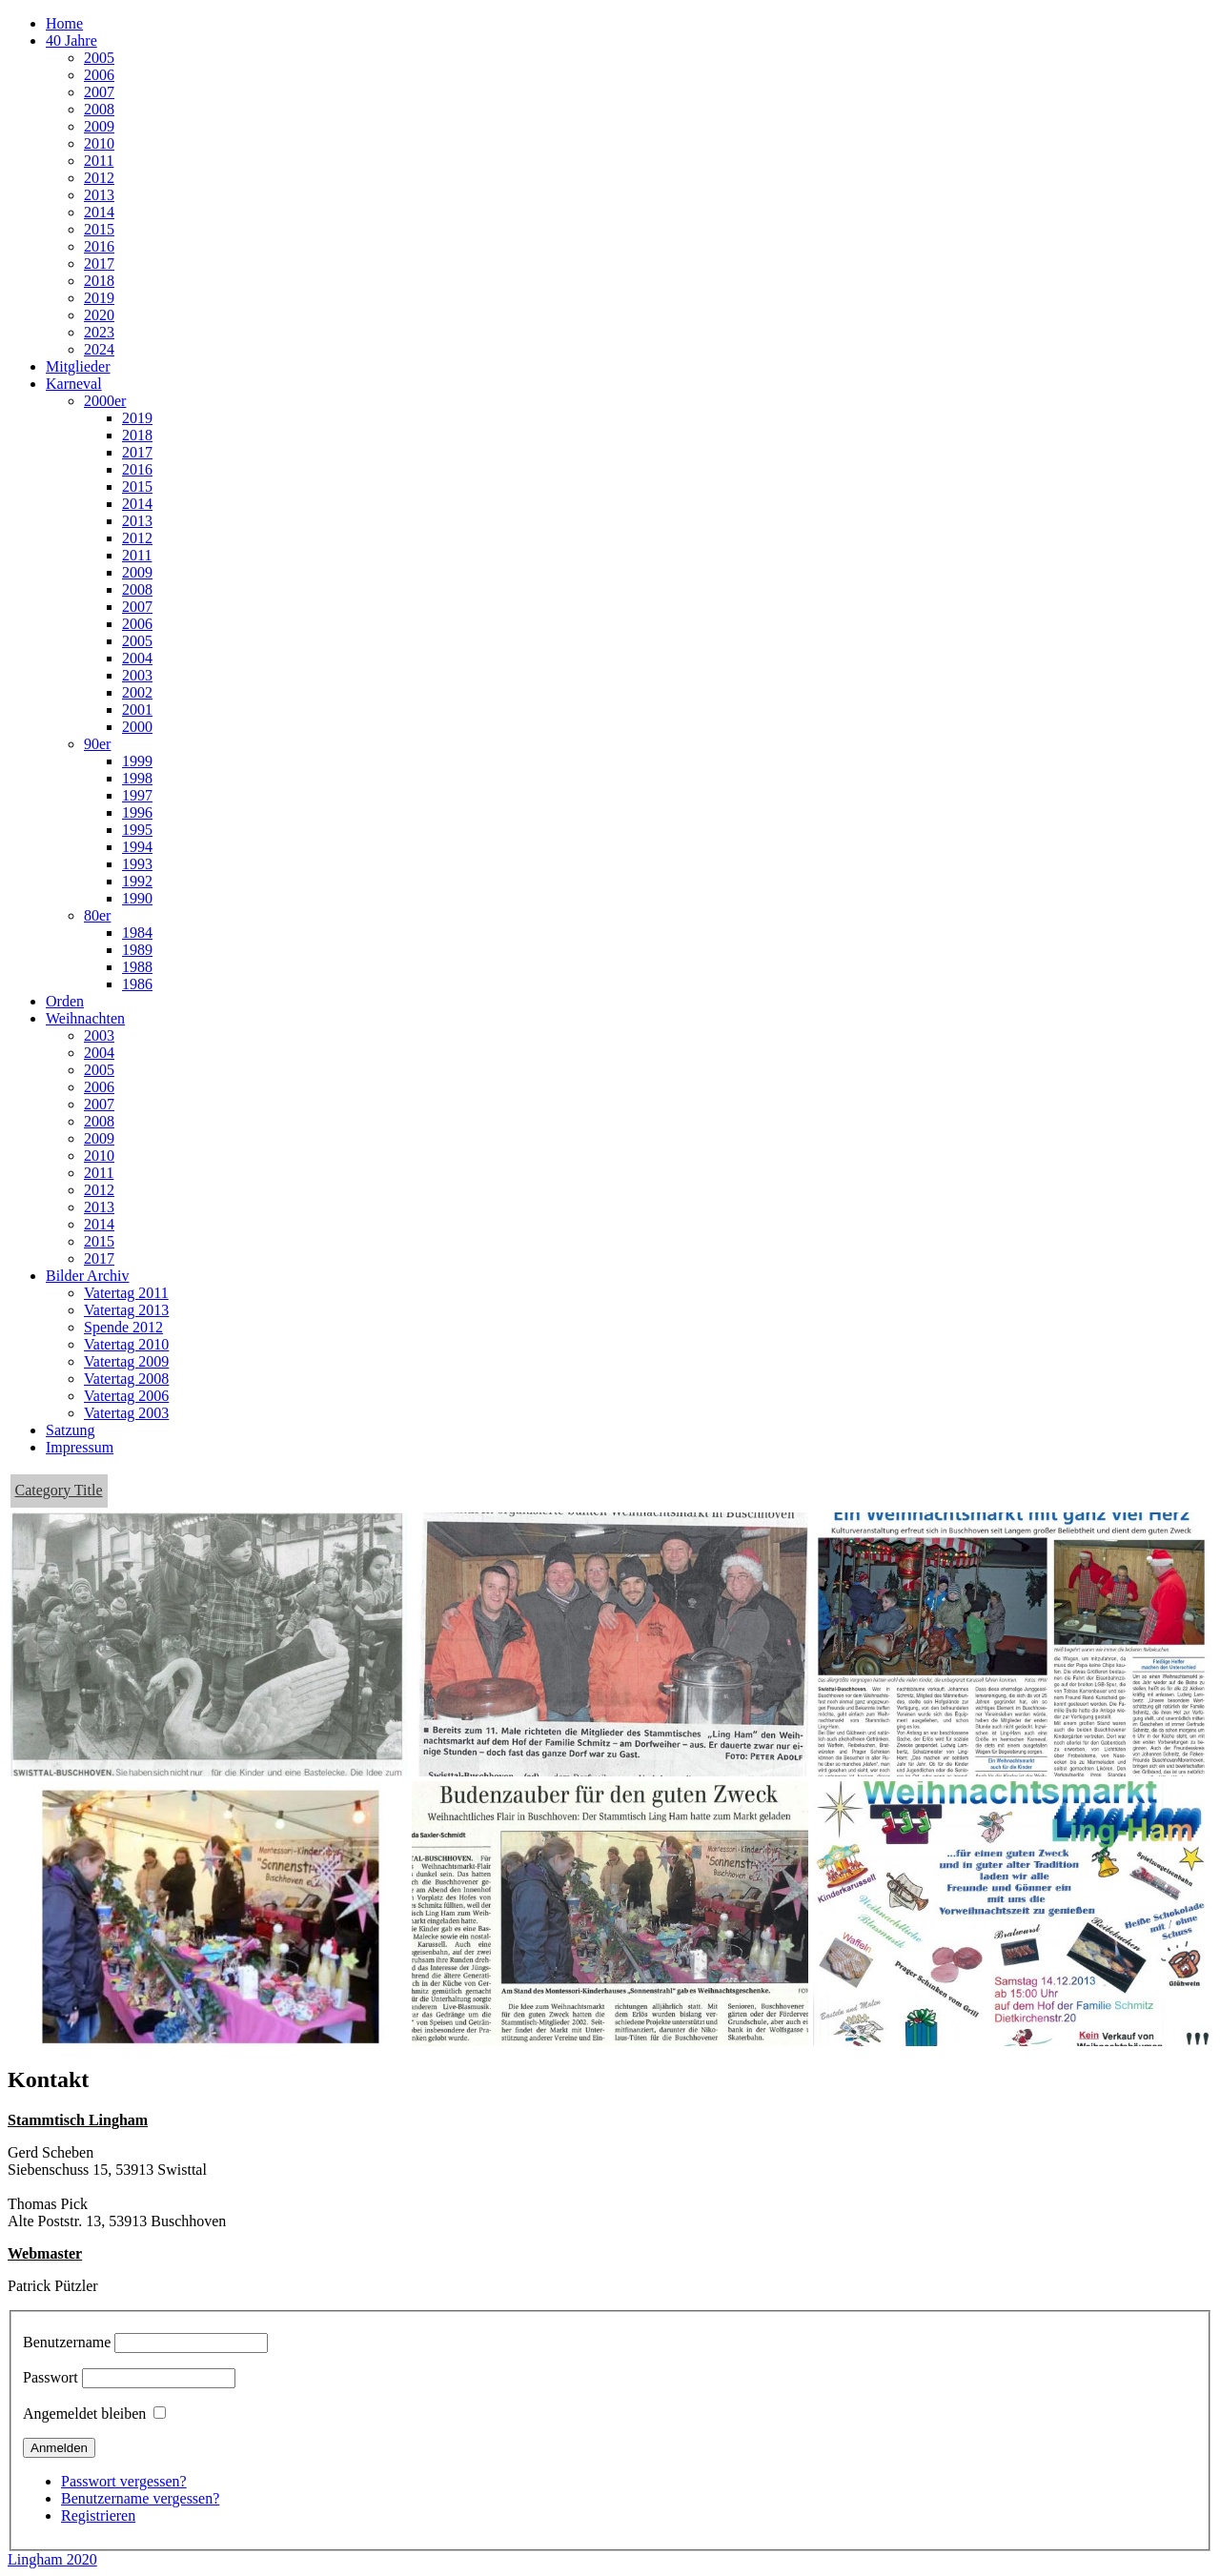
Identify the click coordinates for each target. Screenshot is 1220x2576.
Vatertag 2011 (126, 1293)
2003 (137, 675)
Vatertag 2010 (126, 1344)
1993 (137, 864)
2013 (99, 195)
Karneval (74, 383)
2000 (137, 727)
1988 (137, 967)
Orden (65, 1001)
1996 (137, 812)
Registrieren (98, 2515)
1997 (137, 795)
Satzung (70, 1430)
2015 (99, 229)
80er (97, 915)
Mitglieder (78, 366)
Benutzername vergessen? (140, 2498)
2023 (99, 332)
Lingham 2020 (52, 2559)
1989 (137, 950)
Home (64, 23)
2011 (98, 160)
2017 (99, 263)
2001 (137, 709)
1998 (137, 778)
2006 (99, 75)
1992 (137, 881)
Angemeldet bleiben (84, 2413)
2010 (99, 143)
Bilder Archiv (88, 1276)
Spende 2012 (123, 1327)
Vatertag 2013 (126, 1310)
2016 (99, 246)
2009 (99, 126)
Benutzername (67, 2342)
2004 (137, 658)
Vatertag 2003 (126, 1413)
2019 (99, 298)
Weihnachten (85, 1018)
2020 (99, 315)
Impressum (79, 1447)
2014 (99, 212)
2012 (99, 178)
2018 (99, 281)
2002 (137, 692)
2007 (99, 92)
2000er (105, 401)
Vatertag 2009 (126, 1361)
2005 (99, 58)
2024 (99, 349)
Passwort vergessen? (124, 2481)
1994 (137, 847)
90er (97, 744)
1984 (137, 932)
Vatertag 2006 (126, 1396)
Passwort (50, 2377)
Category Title (59, 1490)
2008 (99, 109)
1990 (137, 898)
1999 (137, 761)
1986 (137, 984)
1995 (137, 829)
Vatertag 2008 (126, 1378)
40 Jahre (71, 40)
